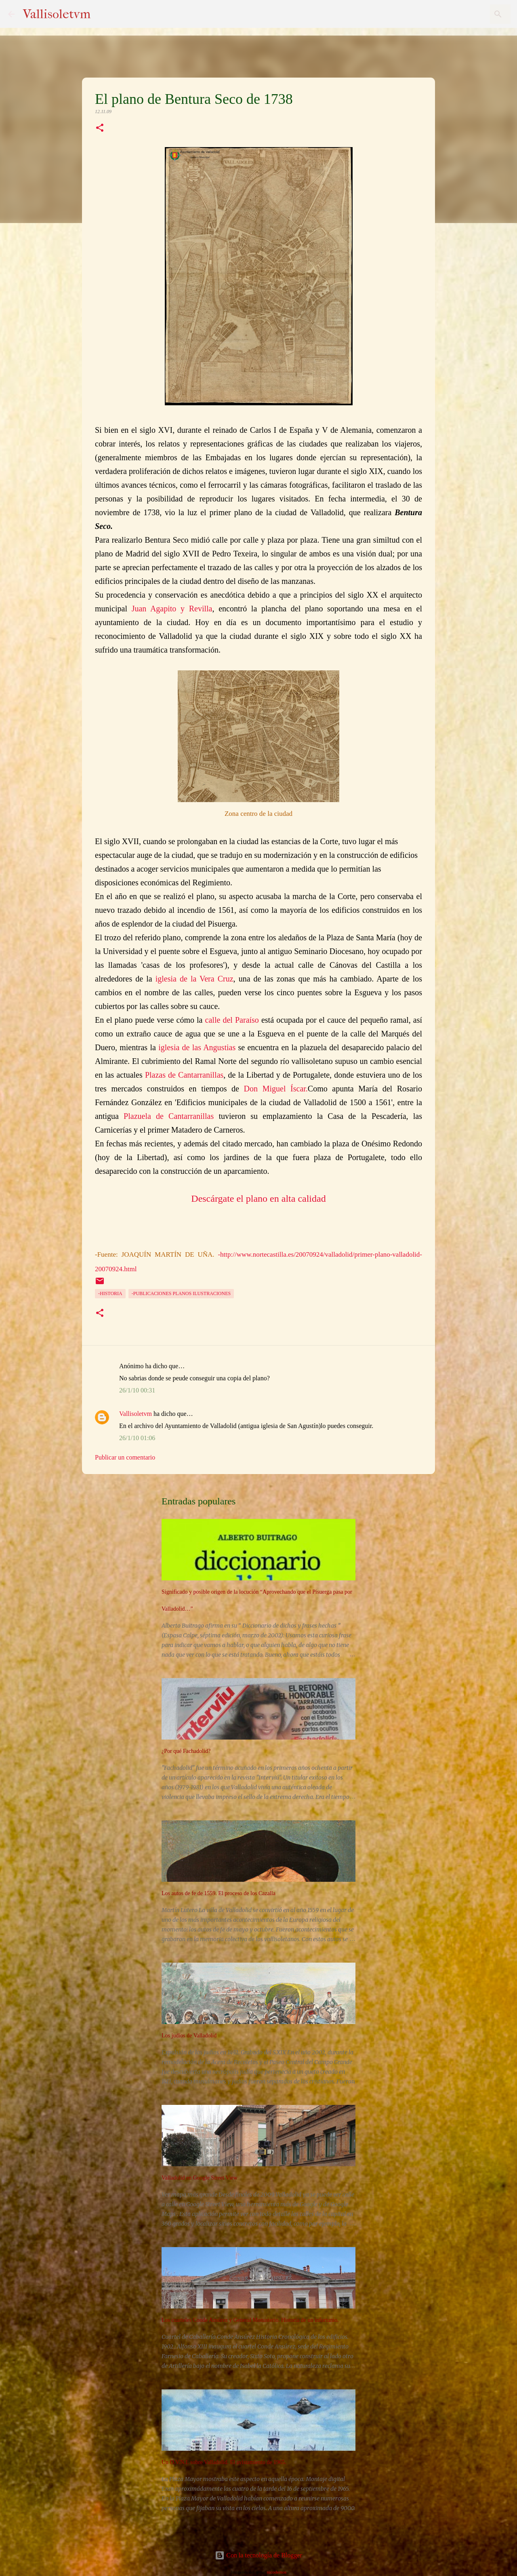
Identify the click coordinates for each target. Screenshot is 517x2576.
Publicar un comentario (125, 1457)
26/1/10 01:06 (137, 1437)
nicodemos (276, 2572)
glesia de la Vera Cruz (195, 978)
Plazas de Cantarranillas (184, 1074)
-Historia (110, 1293)
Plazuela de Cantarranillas (169, 1116)
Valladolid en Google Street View (199, 2178)
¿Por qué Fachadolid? (186, 1751)
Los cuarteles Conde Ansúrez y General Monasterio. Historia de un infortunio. (250, 2320)
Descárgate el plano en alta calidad (258, 1198)
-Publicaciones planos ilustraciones (181, 1293)
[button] (100, 128)
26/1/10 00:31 (137, 1390)
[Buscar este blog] (468, 14)
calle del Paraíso (232, 1019)
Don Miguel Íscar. (276, 1088)
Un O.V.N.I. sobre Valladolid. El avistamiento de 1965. (224, 2462)
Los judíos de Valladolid (189, 2036)
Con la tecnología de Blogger (258, 2555)
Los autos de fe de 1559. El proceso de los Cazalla (218, 1893)
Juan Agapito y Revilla (172, 608)
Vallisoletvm (56, 13)
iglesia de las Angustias (196, 1047)
